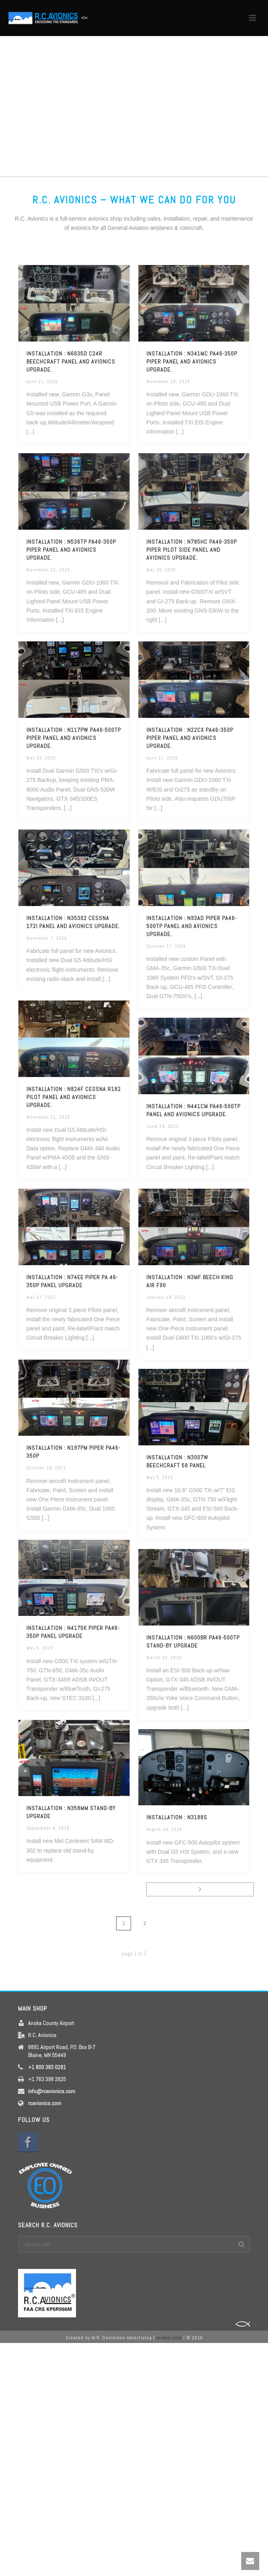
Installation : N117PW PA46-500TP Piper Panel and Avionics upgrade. (73, 737)
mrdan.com (169, 2338)
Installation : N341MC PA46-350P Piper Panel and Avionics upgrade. (191, 361)
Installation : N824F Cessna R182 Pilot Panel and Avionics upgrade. (73, 1097)
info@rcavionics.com (51, 2091)
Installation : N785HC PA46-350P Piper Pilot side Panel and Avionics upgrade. (191, 549)
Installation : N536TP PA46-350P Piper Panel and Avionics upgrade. (71, 549)
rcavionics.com (44, 2103)
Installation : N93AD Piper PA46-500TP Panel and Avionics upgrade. (191, 926)
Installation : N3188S (176, 1817)
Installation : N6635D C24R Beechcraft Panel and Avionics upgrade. (70, 361)
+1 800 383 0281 (47, 2067)
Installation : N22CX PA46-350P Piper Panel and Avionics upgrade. (189, 737)
